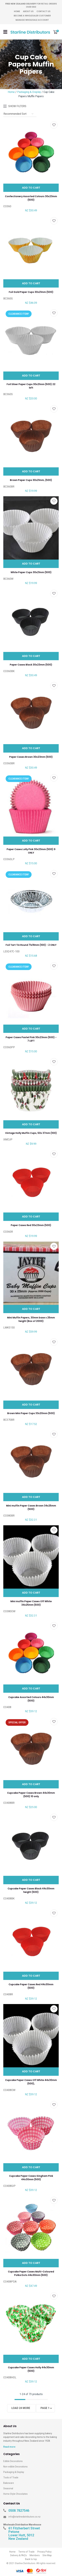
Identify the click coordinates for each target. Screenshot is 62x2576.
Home (17, 11)
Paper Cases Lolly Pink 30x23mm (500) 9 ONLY (31, 851)
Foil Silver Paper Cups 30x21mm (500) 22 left (31, 386)
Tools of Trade (10, 2477)
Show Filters (17, 106)
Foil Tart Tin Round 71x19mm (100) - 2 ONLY (31, 945)
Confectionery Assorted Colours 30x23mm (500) (31, 198)
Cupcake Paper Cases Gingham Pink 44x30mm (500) (31, 2177)
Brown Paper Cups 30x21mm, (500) (31, 480)
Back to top (31, 2559)
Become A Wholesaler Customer (32, 15)
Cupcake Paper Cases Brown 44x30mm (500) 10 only (31, 1794)
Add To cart (31, 188)
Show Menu (5, 32)
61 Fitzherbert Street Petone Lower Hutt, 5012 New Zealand (24, 2533)
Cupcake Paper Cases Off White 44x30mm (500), (31, 2081)
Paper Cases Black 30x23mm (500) (31, 664)
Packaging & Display (29, 92)
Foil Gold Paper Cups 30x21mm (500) (31, 292)
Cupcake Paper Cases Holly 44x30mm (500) (31, 2369)
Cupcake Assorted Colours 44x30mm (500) (31, 1699)
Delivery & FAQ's (18, 2555)
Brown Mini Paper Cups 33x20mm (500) (31, 1413)
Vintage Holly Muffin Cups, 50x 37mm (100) (31, 1133)
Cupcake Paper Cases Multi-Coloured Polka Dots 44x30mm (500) (31, 2273)
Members (35, 2555)
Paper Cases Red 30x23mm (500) (31, 1225)
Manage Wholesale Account (32, 20)
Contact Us (43, 11)
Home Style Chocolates (15, 2494)
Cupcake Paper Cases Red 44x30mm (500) (31, 1986)
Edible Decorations (13, 2461)
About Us (28, 11)
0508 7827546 (18, 2510)
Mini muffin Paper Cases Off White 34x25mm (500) (31, 1603)
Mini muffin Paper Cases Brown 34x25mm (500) (31, 1507)
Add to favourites (54, 125)
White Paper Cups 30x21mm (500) (31, 572)
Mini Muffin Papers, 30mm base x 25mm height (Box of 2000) (31, 1319)
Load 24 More (20, 2408)
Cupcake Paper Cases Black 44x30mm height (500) (31, 1890)
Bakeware (8, 2483)
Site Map (47, 2555)
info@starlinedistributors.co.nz (24, 2516)
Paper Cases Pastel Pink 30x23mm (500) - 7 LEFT (31, 1039)
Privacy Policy (44, 2551)
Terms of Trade (26, 2551)
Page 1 (45, 2408)
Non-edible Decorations (15, 2466)
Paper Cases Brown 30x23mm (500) (31, 757)
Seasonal (8, 2488)
